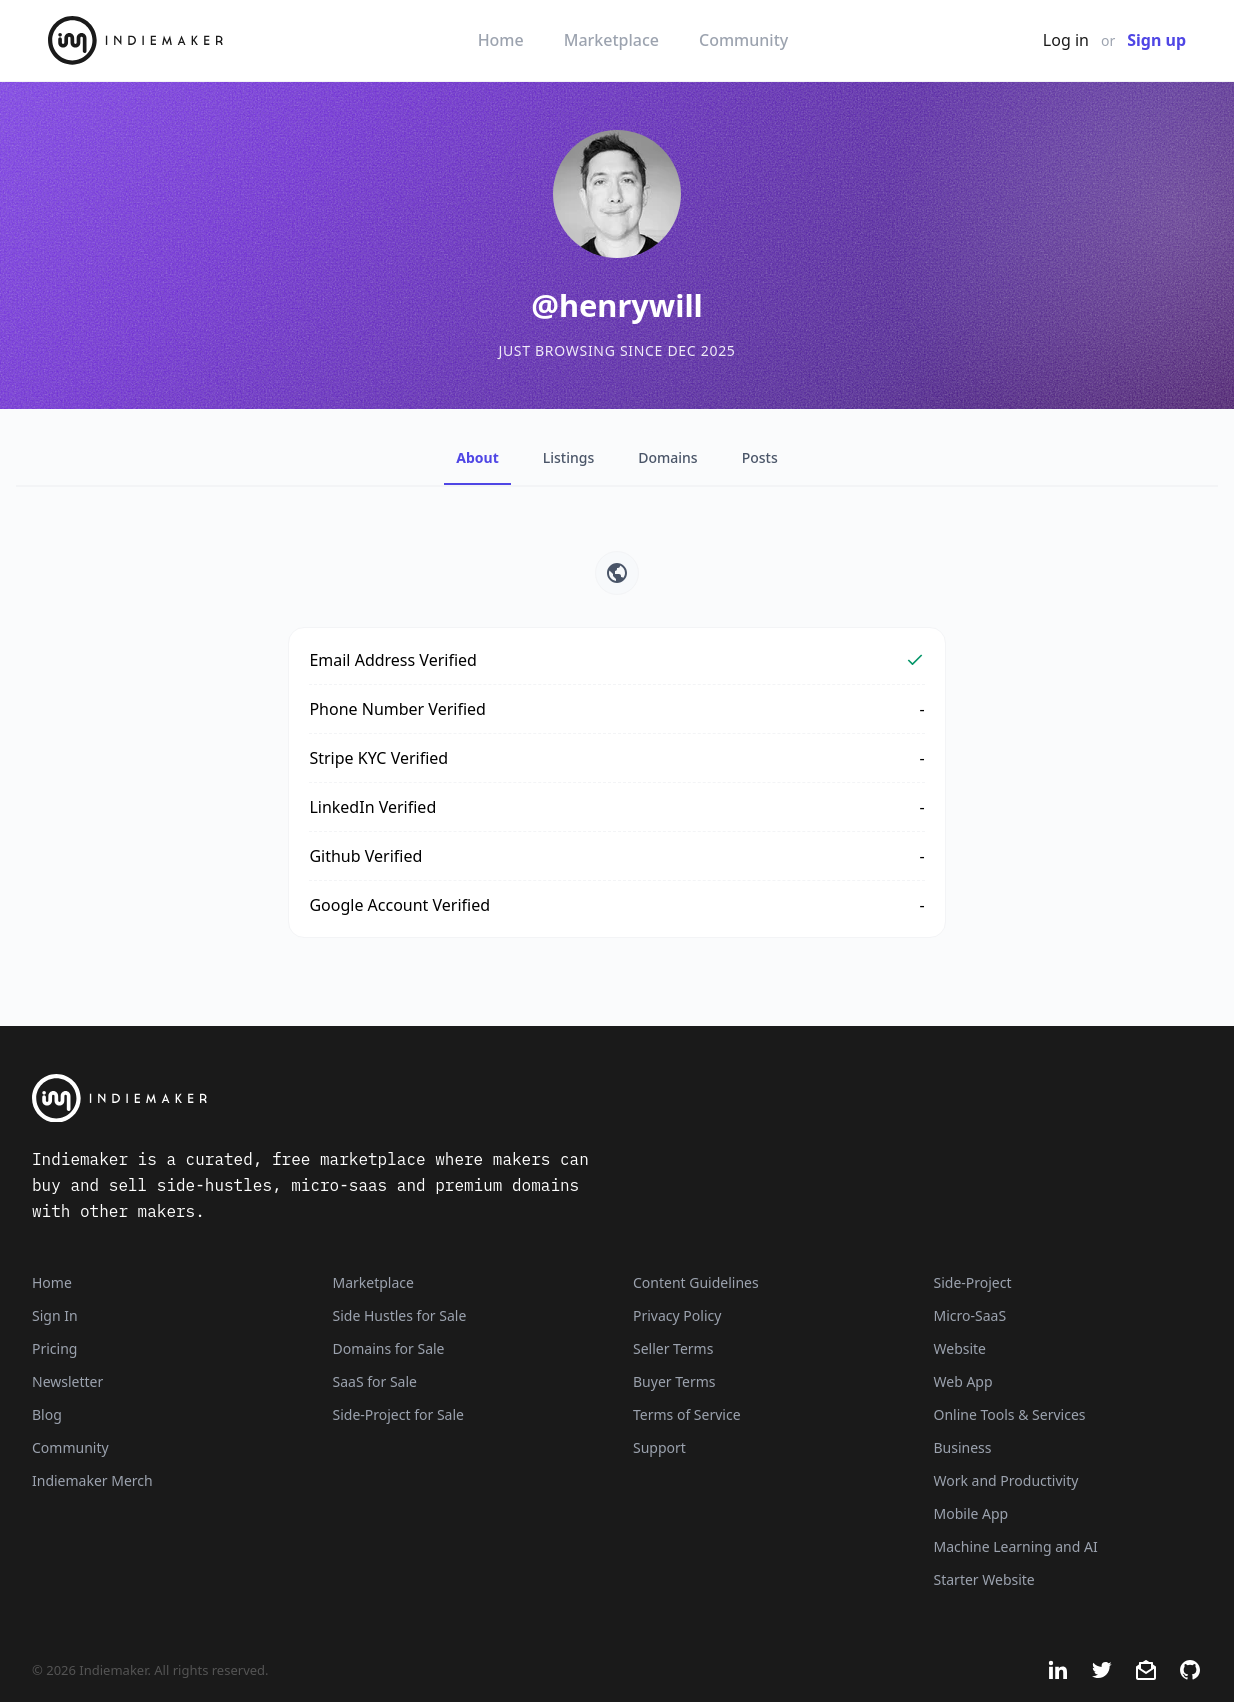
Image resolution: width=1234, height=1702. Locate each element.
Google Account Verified (399, 905)
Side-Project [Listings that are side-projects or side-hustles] (973, 1282)
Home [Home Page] (52, 1282)
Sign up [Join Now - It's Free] (1156, 40)
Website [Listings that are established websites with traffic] (960, 1348)
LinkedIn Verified (372, 807)
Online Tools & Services (1010, 1414)
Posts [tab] (760, 457)
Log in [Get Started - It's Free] (1066, 40)
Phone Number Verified (397, 709)
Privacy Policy (677, 1315)
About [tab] (477, 457)
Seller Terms (673, 1348)
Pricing (54, 1348)
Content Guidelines (696, 1282)
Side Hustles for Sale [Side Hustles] (400, 1315)
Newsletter (67, 1381)
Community (743, 40)
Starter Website (984, 1579)
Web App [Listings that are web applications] (963, 1381)
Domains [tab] (667, 457)
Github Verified (365, 856)
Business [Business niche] (963, 1447)
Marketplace (611, 40)
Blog (47, 1414)
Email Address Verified (393, 660)
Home (501, 40)
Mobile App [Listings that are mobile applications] (971, 1513)
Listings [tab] (568, 457)
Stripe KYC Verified (378, 758)
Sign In (55, 1315)
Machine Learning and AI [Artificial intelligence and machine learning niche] (1016, 1546)
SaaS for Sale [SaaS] (375, 1381)
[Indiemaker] (411, 1098)
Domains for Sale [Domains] (389, 1348)
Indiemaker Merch (92, 1480)
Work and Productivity (1006, 1480)
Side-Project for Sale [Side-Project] (398, 1414)
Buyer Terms (674, 1381)
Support (659, 1447)
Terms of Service (687, 1414)
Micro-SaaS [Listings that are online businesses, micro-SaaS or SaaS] (970, 1315)
